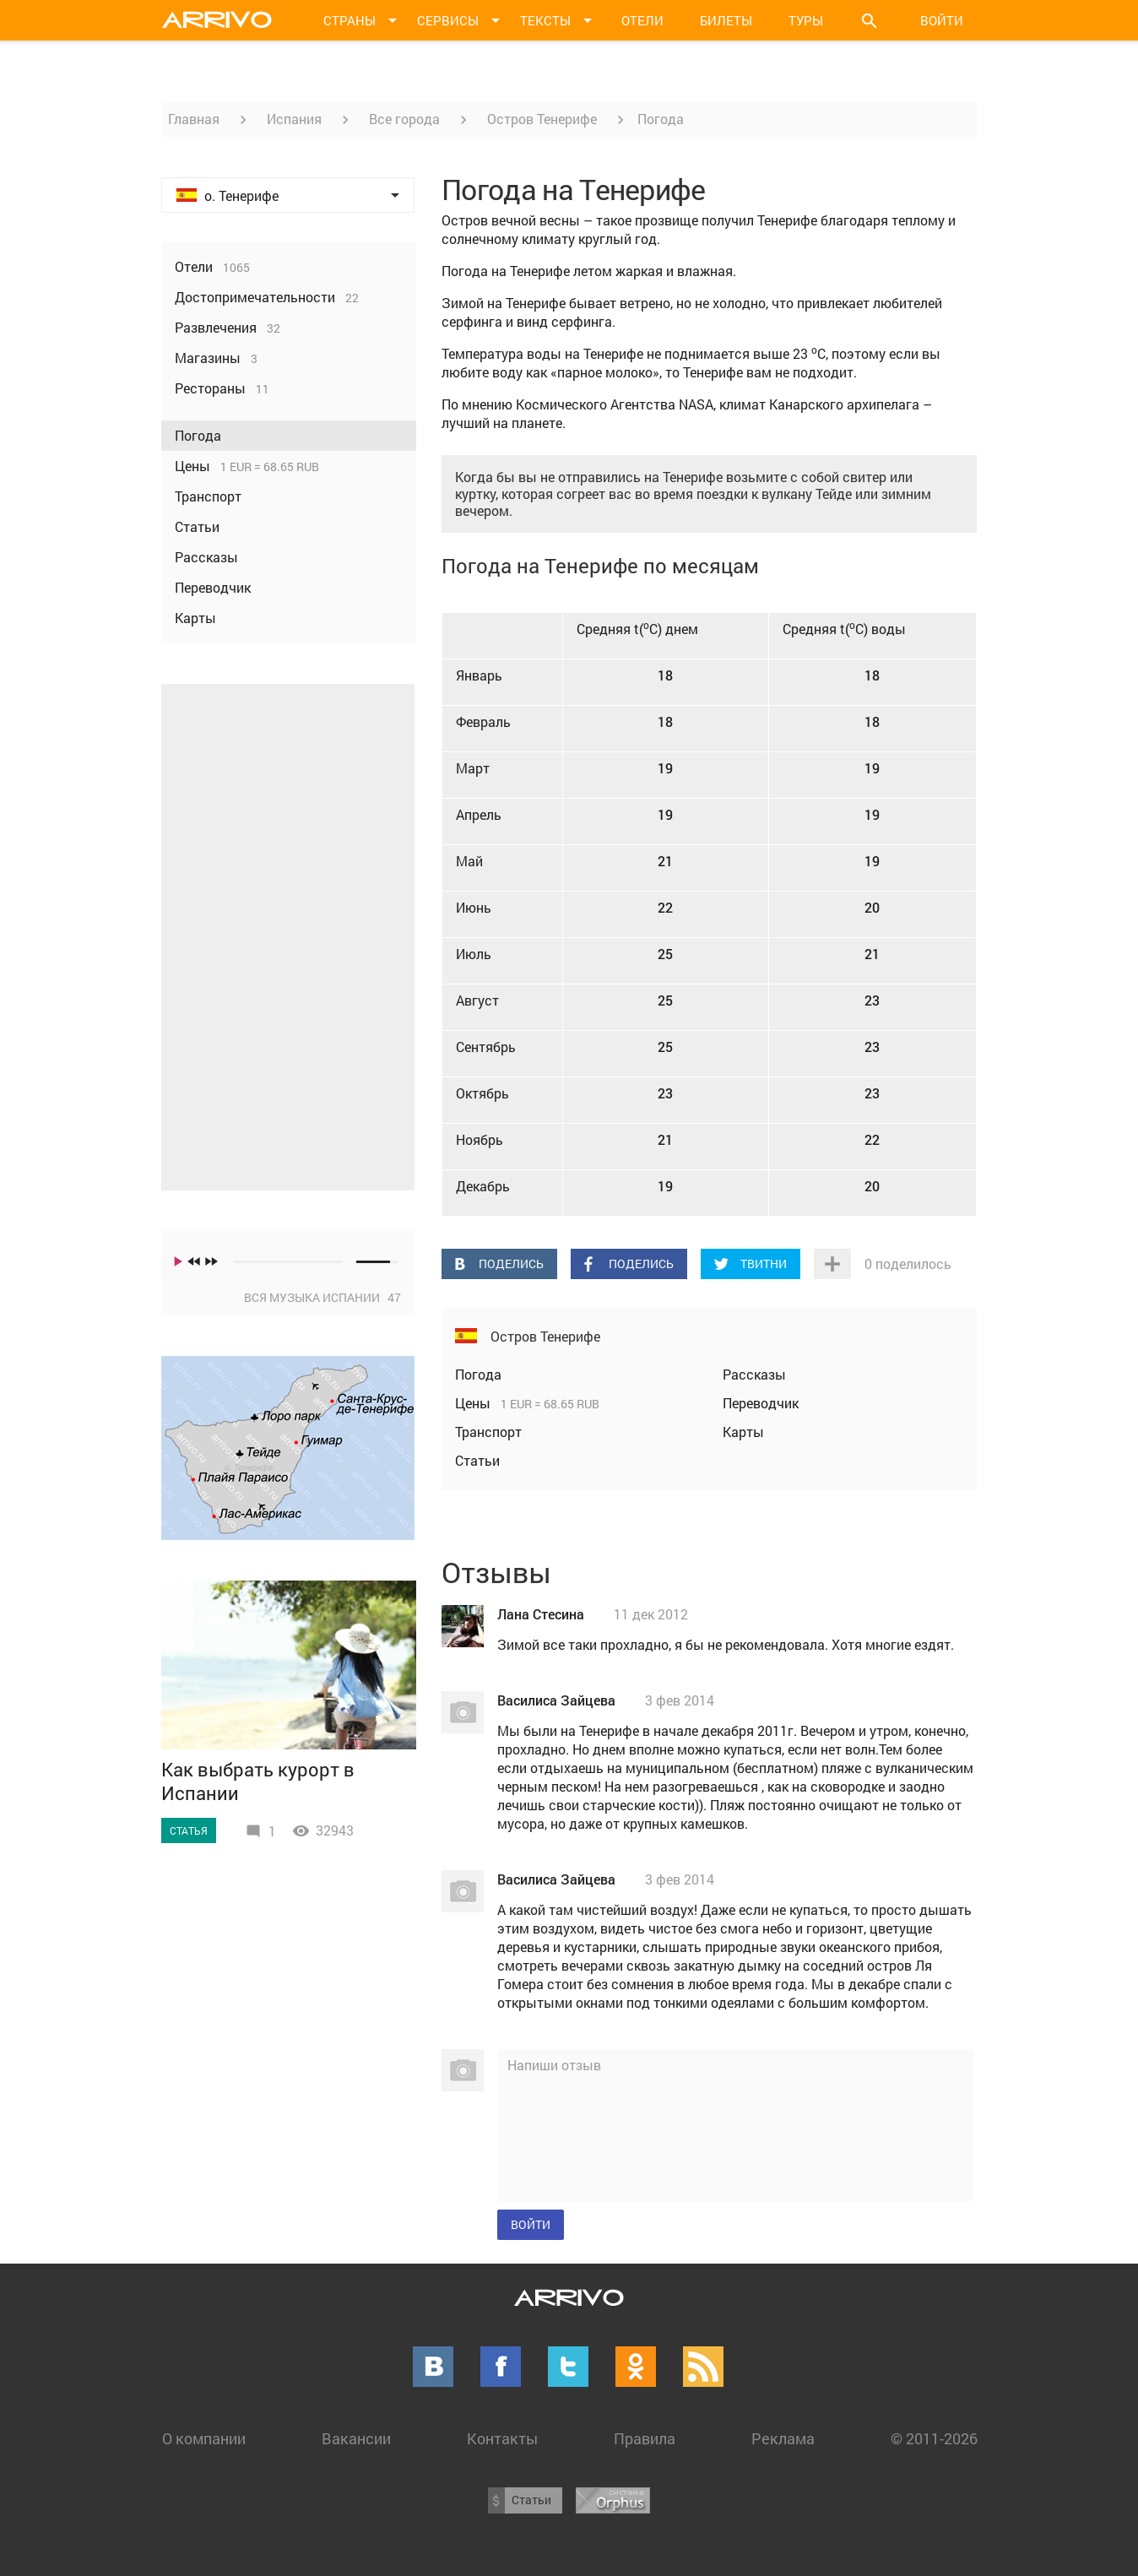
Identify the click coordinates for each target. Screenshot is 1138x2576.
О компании (204, 2438)
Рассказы (754, 1374)
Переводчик (761, 1403)
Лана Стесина (540, 1614)
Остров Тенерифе (542, 118)
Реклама (783, 2438)
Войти (941, 20)
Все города (404, 118)
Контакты (502, 2438)
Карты (743, 1431)
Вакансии (356, 2438)
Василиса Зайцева (556, 1700)
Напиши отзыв (554, 2065)
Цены (474, 1403)
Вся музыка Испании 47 (322, 1297)
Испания (294, 118)
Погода (478, 1374)
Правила (644, 2438)
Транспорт (488, 1431)
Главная (193, 118)
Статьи (477, 1460)
